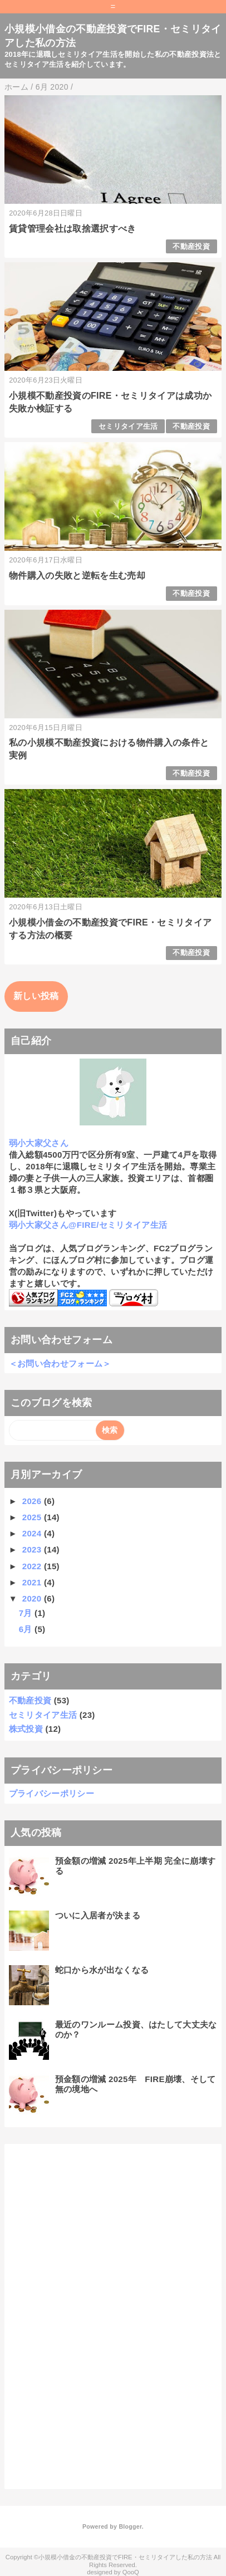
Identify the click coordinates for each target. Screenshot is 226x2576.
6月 (27, 1629)
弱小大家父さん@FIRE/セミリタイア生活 (88, 1225)
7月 (27, 1613)
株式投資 (26, 1728)
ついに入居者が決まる (97, 1915)
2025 (33, 1517)
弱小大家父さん (38, 1143)
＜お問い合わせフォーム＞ (60, 1363)
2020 (33, 1598)
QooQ (130, 2572)
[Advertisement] (92, 2315)
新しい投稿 (36, 996)
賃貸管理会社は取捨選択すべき (72, 228)
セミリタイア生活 (128, 426)
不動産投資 (191, 246)
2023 (33, 1549)
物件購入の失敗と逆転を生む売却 (77, 575)
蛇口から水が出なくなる (102, 1970)
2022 (33, 1566)
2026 (33, 1501)
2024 (33, 1533)
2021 (33, 1582)
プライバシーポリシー (51, 1793)
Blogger (130, 2526)
